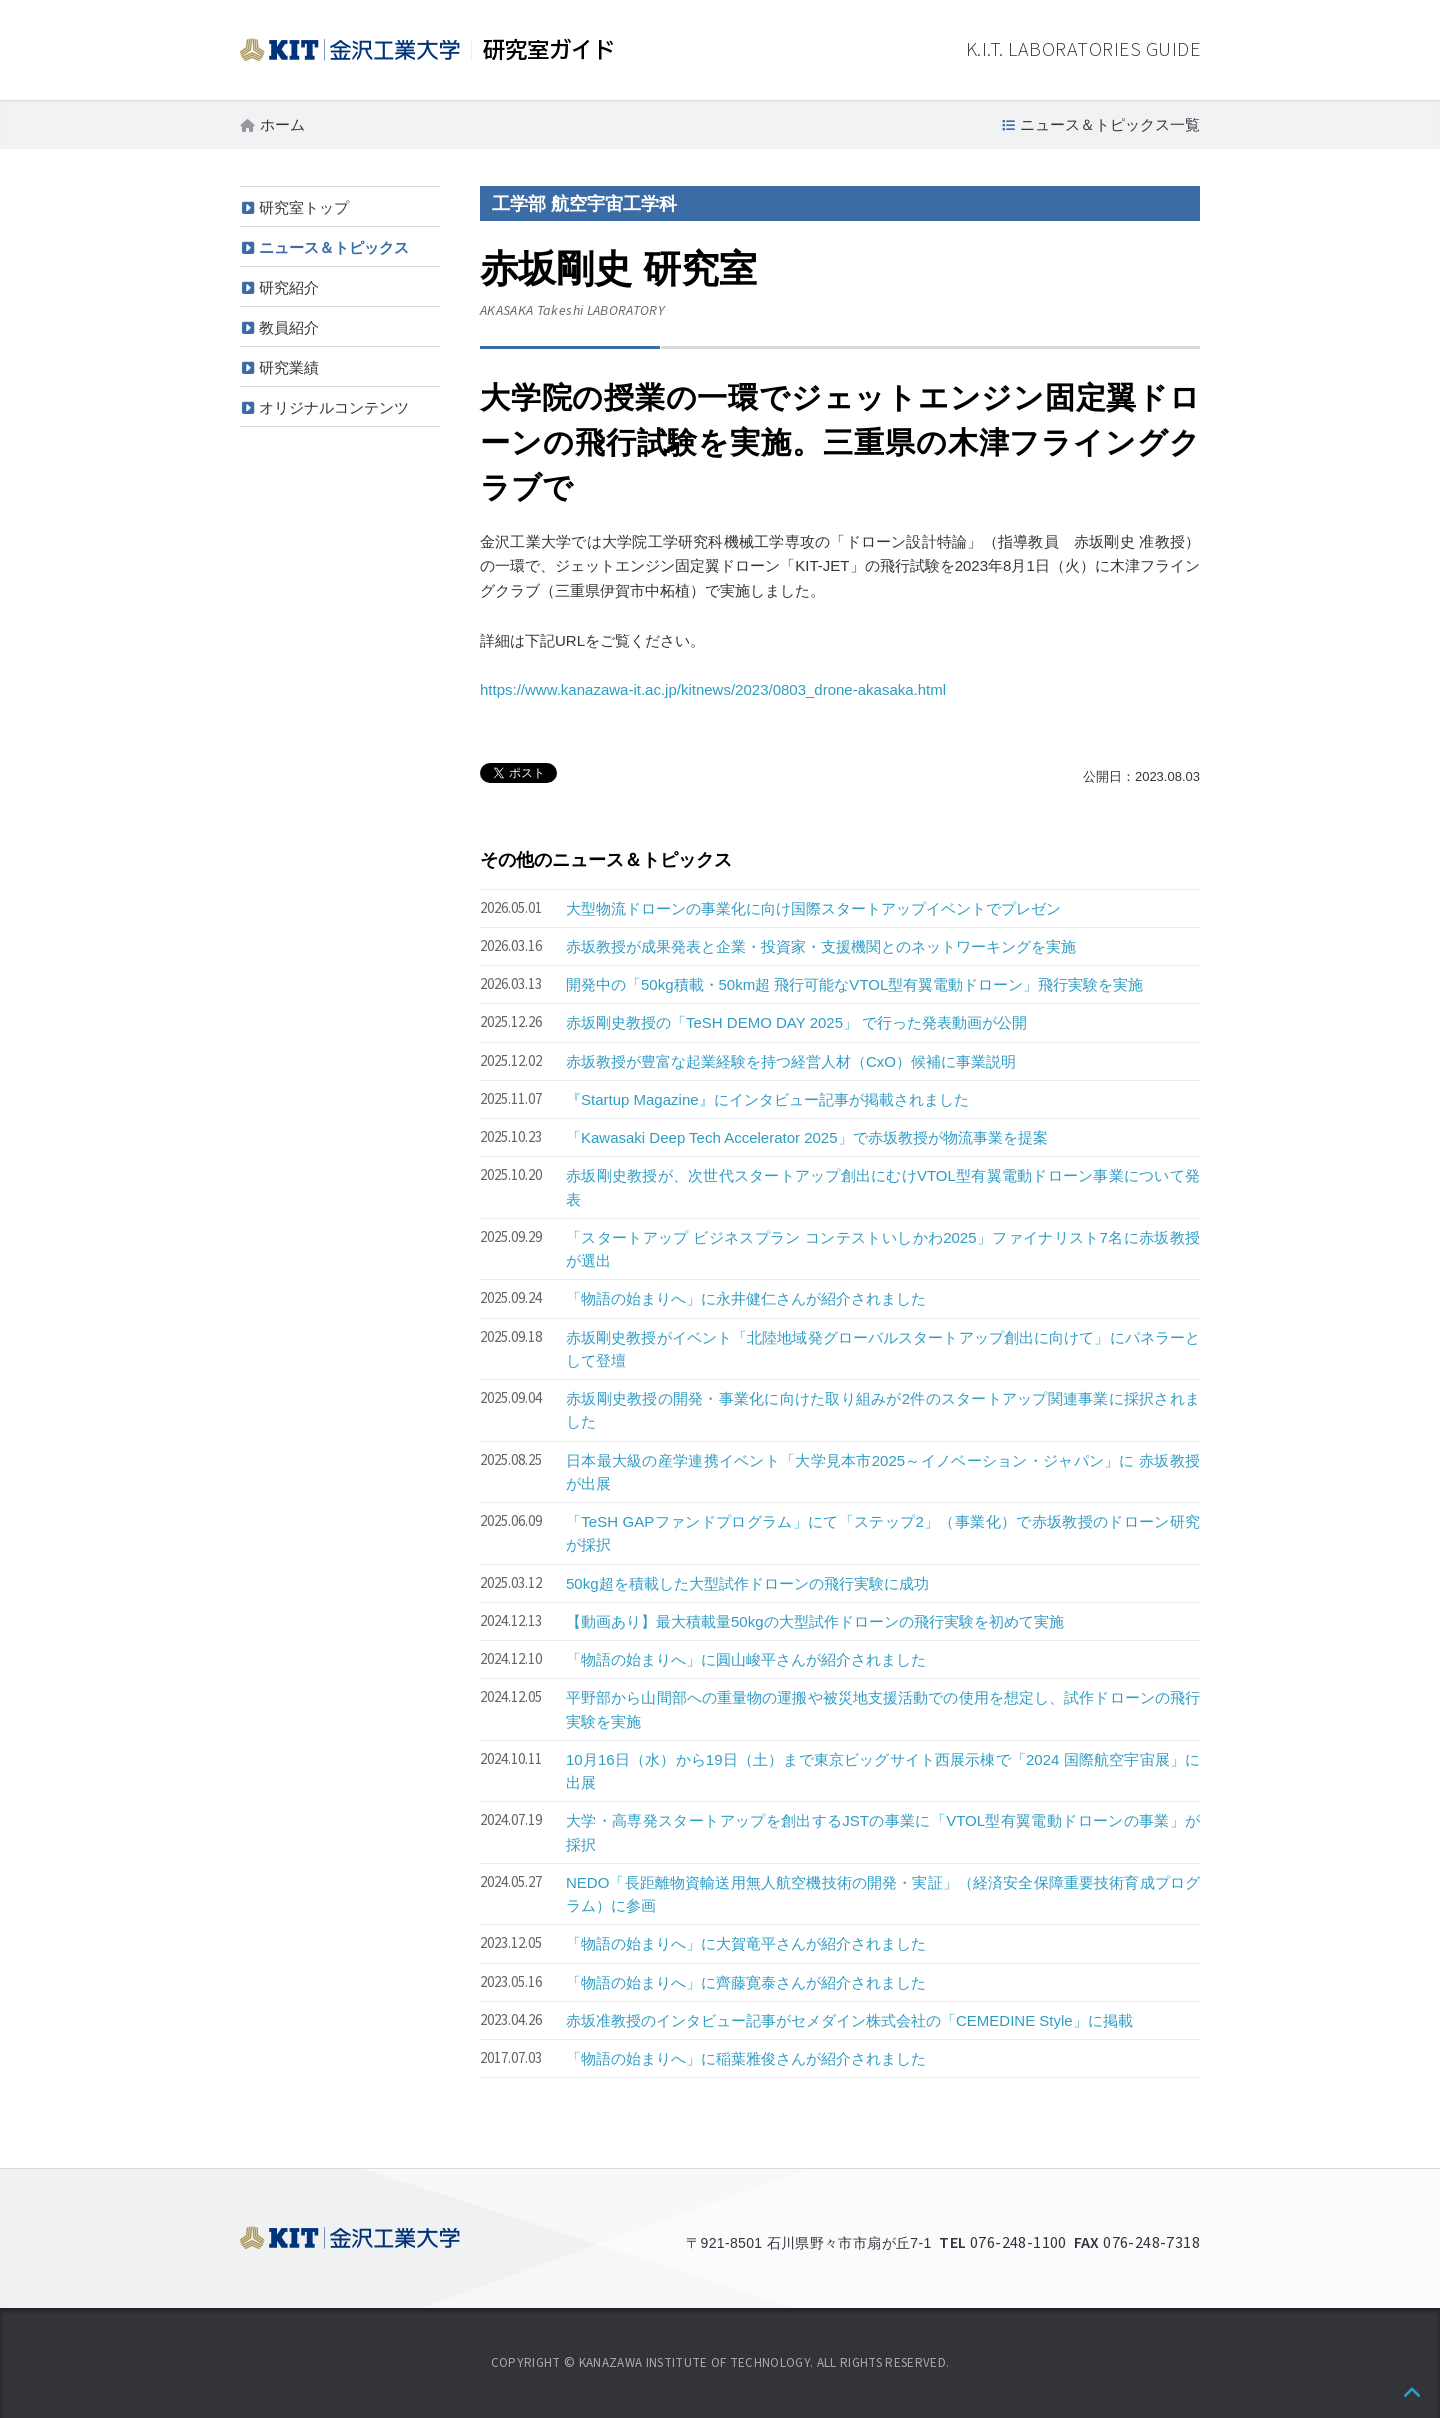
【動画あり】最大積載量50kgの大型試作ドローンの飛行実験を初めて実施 (815, 1621)
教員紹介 (289, 327)
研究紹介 (289, 287)
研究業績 (289, 367)
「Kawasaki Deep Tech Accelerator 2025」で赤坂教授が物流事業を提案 (807, 1137)
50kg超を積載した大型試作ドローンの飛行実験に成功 (747, 1583)
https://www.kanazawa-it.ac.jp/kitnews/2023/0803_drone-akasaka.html (713, 689)
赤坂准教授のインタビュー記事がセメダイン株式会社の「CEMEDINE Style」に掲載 (849, 2020)
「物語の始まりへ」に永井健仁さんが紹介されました (746, 1298)
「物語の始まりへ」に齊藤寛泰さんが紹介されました (746, 1982)
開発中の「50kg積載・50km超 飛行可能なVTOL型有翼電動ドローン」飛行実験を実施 (854, 984)
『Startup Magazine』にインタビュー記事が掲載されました (767, 1099)
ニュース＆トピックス (334, 247)
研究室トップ (304, 207)
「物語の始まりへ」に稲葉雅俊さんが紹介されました (746, 2058)
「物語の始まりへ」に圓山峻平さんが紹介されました (746, 1659)
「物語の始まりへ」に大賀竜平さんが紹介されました (746, 1943)
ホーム (282, 124)
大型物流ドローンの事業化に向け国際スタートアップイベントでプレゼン (813, 908)
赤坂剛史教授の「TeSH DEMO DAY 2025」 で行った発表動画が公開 (796, 1022)
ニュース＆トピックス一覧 (1110, 124)
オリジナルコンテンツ (334, 407)
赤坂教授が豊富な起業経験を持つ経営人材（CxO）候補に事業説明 (791, 1061)
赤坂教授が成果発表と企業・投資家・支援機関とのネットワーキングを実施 (821, 946)
